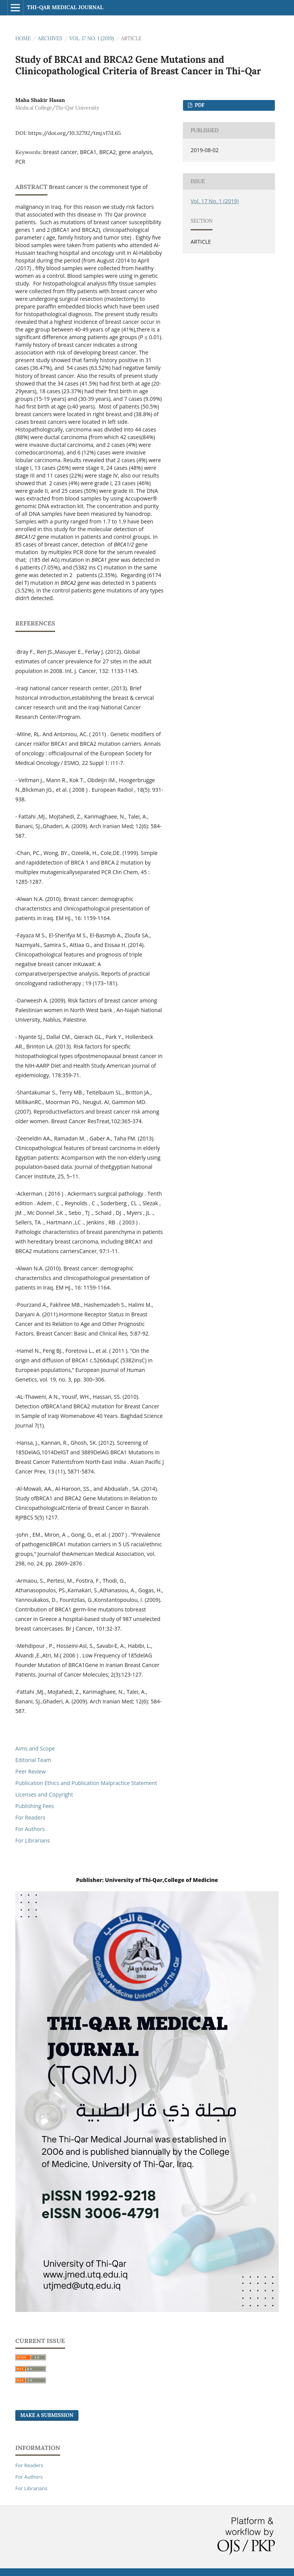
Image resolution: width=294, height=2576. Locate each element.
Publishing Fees (34, 1806)
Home (23, 38)
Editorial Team (33, 1760)
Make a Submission (46, 2415)
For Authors (30, 1829)
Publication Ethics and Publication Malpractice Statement (86, 1783)
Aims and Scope (35, 1748)
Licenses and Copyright (44, 1794)
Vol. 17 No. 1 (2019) (91, 38)
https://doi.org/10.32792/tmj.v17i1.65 (74, 133)
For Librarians (32, 1840)
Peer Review (30, 1771)
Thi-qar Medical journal (65, 7)
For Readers (30, 1817)
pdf (198, 105)
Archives (50, 38)
